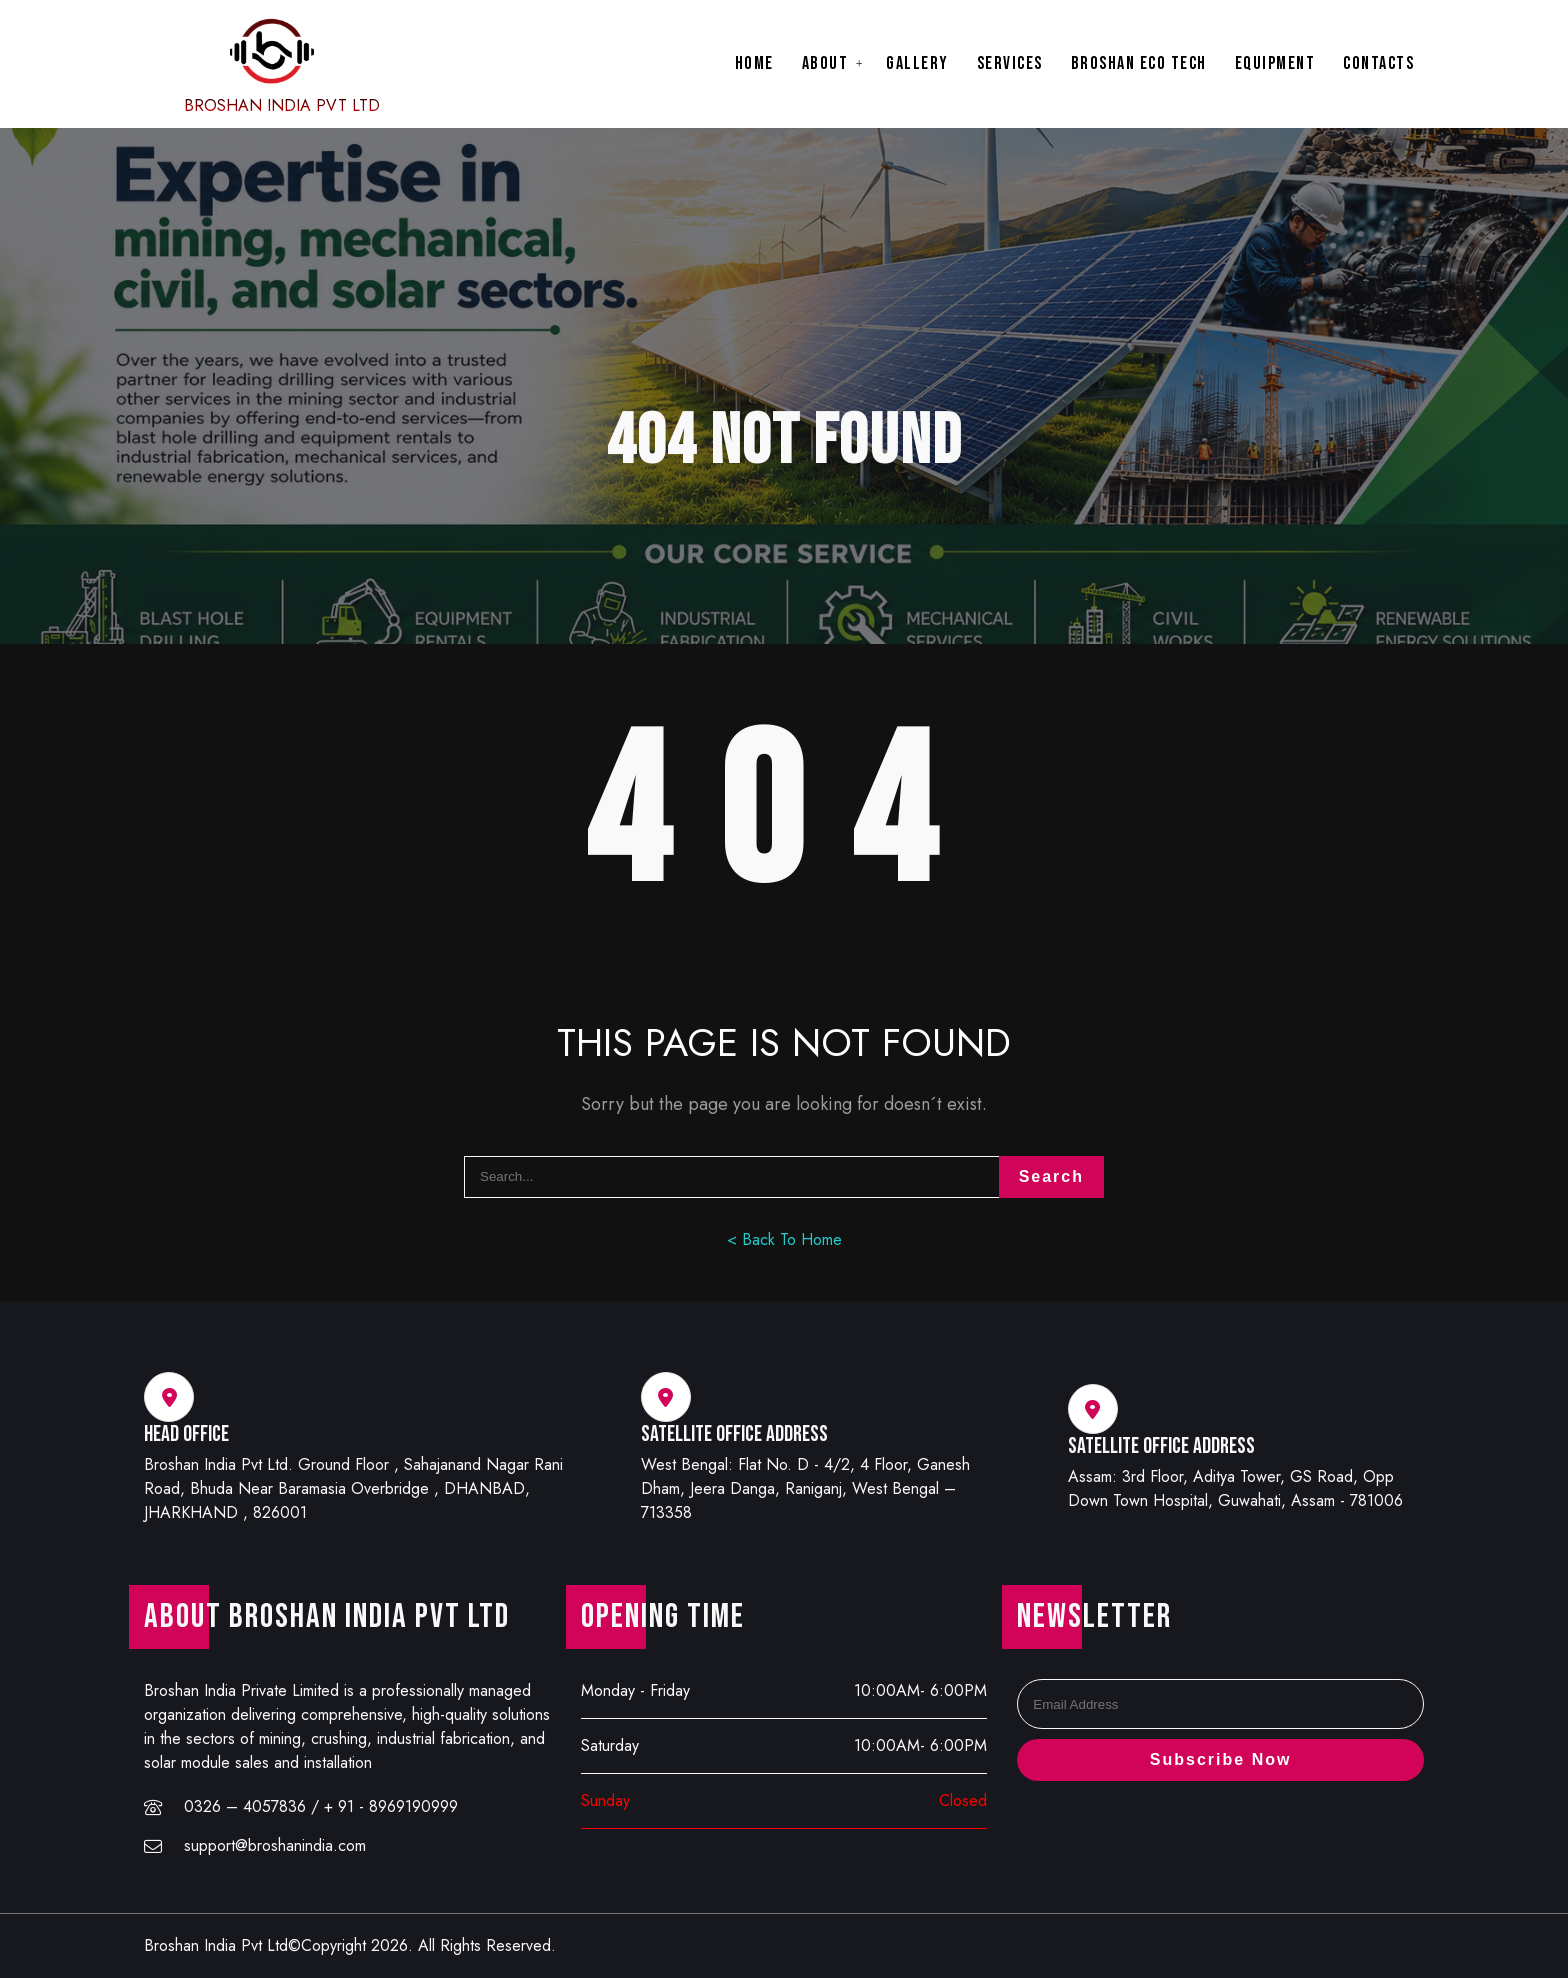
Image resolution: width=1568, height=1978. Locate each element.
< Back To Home (784, 1239)
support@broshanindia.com (275, 1845)
